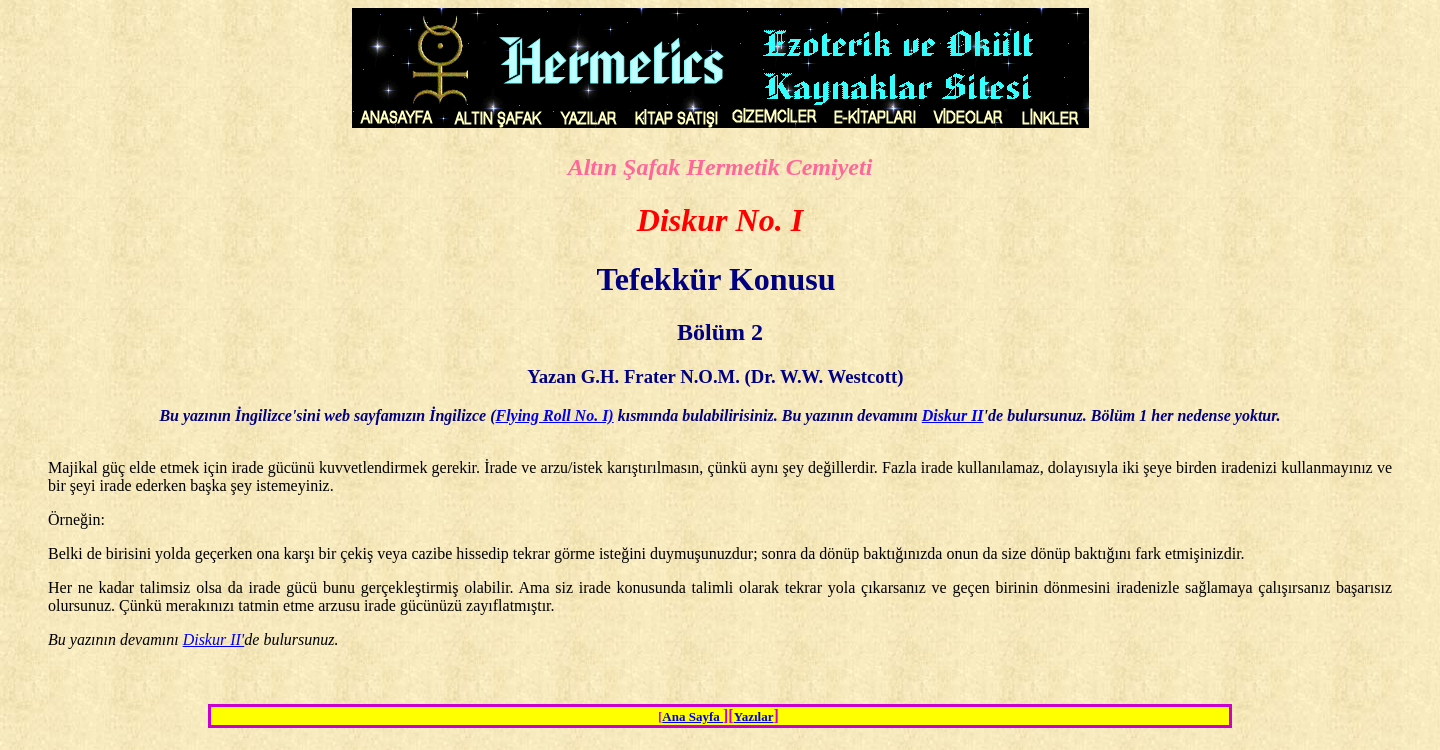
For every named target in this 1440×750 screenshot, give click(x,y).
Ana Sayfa (692, 716)
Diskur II (953, 415)
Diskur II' (214, 639)
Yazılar (754, 716)
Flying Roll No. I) (554, 415)
